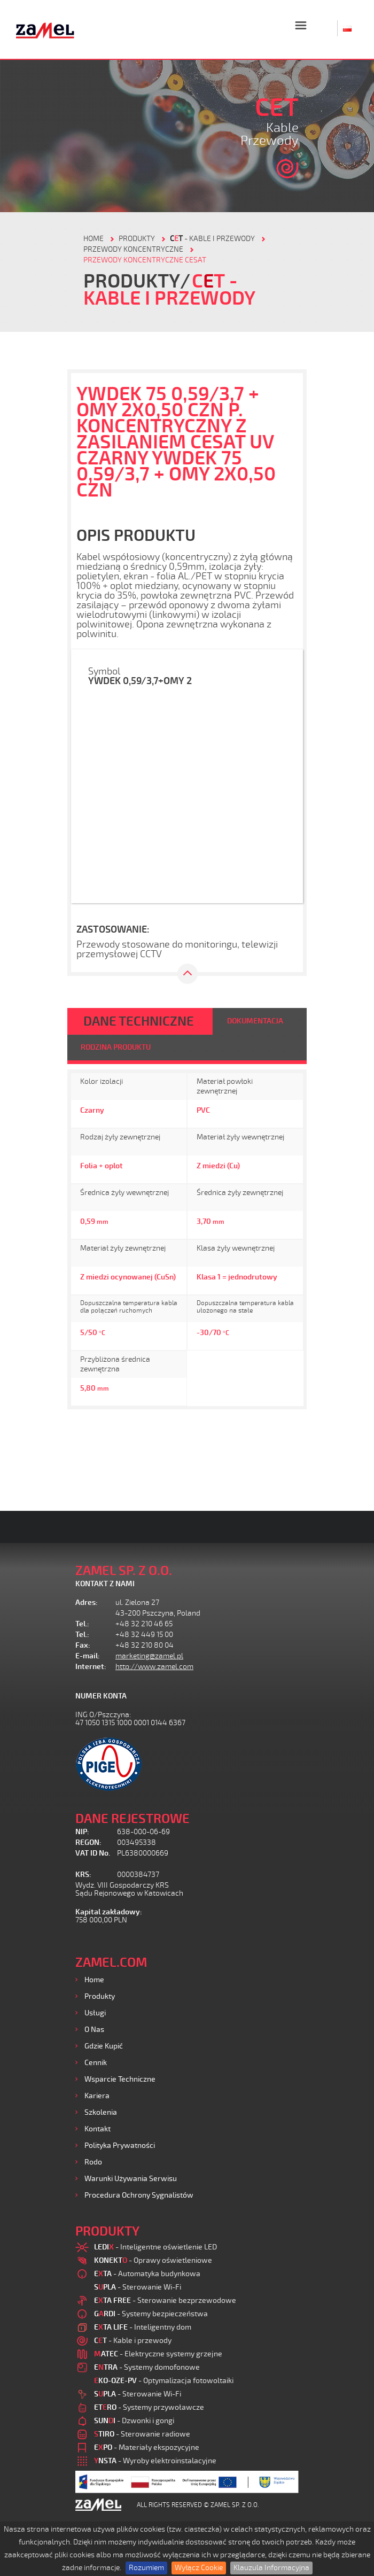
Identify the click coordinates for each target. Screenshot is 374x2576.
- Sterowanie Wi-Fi (137, 2287)
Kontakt (97, 2128)
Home (94, 1979)
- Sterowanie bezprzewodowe (165, 2300)
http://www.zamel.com (154, 1666)
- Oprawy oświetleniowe (153, 2260)
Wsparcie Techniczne (119, 2079)
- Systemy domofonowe (147, 2367)
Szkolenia (100, 2112)
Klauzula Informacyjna (271, 2567)
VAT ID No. (92, 1853)
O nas (94, 2029)
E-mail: (87, 1656)
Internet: (90, 1667)
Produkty (99, 1996)
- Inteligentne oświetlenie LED (155, 2247)
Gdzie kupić (103, 2046)
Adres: (86, 1603)
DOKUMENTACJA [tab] (255, 1021)
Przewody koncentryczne (133, 249)
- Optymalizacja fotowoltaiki (163, 2380)
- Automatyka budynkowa (147, 2273)
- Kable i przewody (212, 238)
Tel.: (82, 1624)
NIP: (82, 1832)
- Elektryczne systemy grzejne (158, 2353)
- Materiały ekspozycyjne (146, 2447)
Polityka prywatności (119, 2145)
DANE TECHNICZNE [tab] (138, 1021)
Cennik (95, 2062)
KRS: (83, 1875)
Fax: (82, 1645)
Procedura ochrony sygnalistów (138, 2195)
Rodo (93, 2162)
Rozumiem (146, 2567)
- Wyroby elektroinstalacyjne (155, 2460)
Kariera (97, 2095)
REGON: (88, 1842)
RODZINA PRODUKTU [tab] (116, 1047)
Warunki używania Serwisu (130, 2178)
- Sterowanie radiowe (142, 2434)
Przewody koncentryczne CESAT (144, 260)
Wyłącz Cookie (199, 2567)
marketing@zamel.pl (149, 1656)
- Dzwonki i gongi (134, 2420)
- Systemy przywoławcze (149, 2407)
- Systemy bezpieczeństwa (151, 2313)
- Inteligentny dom (142, 2327)
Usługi (95, 2013)
